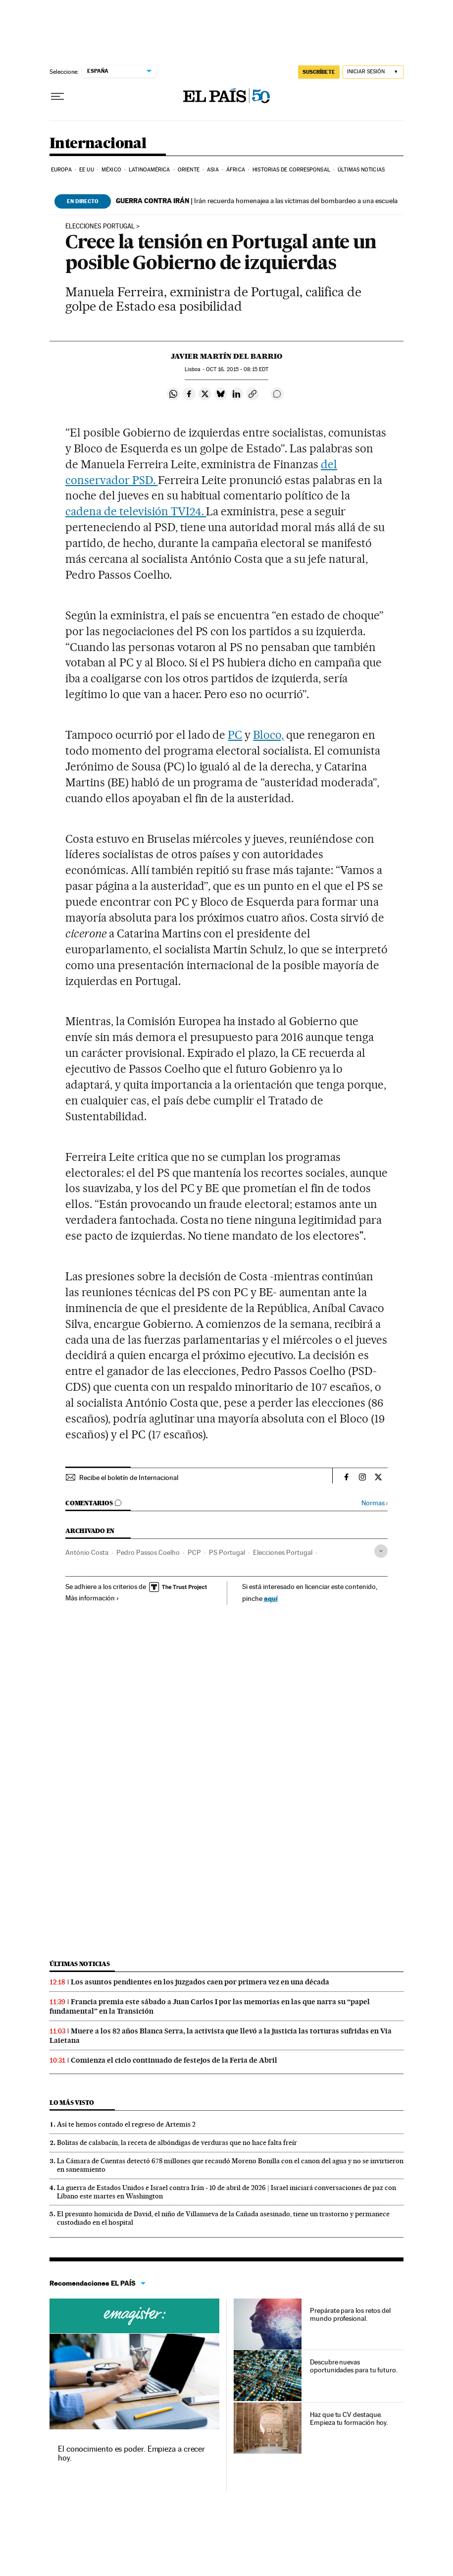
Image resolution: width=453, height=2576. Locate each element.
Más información (92, 1598)
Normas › (374, 1503)
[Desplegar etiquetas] (381, 1551)
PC (235, 735)
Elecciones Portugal (100, 226)
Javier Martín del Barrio (226, 356)
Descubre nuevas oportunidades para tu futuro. (354, 2366)
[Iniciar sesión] (373, 72)
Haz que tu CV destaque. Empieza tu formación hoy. (349, 2418)
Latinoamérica (149, 169)
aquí (271, 1598)
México (111, 169)
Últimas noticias (361, 169)
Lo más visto (72, 2102)
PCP (194, 1552)
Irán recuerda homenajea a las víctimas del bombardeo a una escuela (257, 201)
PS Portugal (227, 1552)
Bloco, (268, 735)
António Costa (86, 1552)
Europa (61, 169)
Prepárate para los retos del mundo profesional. (350, 2314)
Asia (212, 169)
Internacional (98, 144)
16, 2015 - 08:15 (237, 369)
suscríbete (318, 71)
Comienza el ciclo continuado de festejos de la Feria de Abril (174, 2060)
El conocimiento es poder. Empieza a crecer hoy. (131, 2453)
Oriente (189, 169)
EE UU (86, 169)
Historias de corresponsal (291, 169)
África (235, 169)
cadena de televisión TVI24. (135, 511)
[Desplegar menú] (57, 97)
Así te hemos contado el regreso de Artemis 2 (126, 2124)
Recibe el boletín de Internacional (128, 1477)
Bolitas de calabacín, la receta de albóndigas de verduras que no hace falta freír (177, 2142)
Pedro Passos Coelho (148, 1552)
